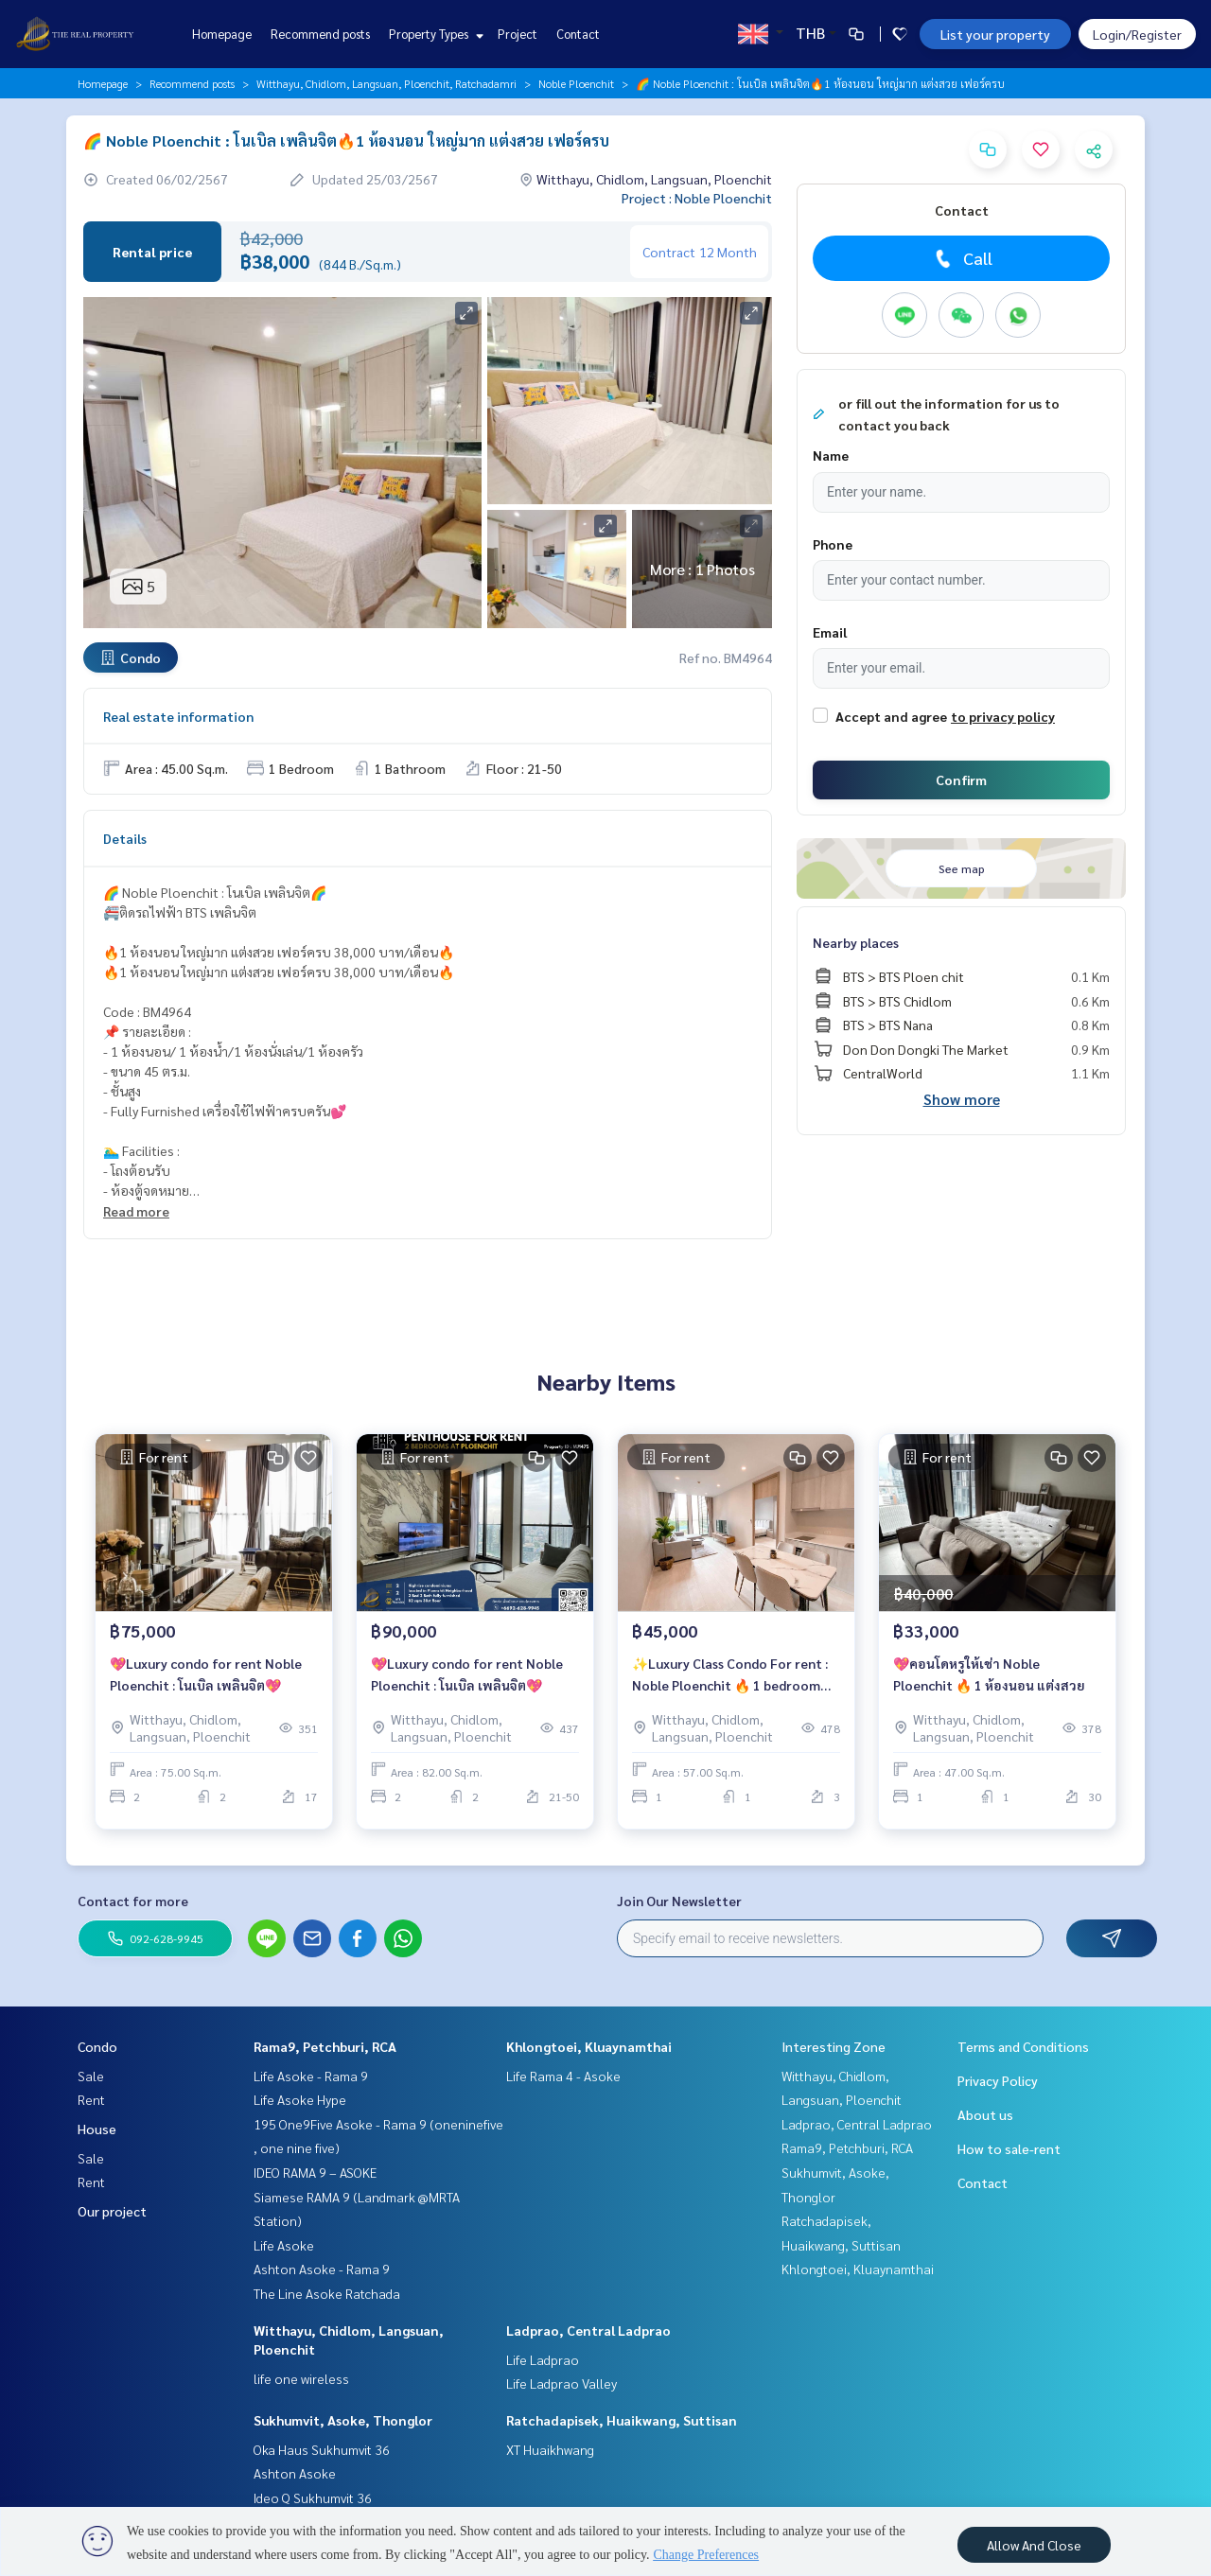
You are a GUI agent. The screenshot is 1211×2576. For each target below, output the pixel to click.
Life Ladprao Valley (561, 2383)
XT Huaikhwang (550, 2449)
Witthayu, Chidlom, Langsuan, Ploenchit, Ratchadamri (386, 83)
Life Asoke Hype (300, 2099)
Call (961, 258)
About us (985, 2114)
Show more (961, 1099)
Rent (91, 2099)
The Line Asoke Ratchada (327, 2293)
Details (125, 838)
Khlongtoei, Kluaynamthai (589, 2046)
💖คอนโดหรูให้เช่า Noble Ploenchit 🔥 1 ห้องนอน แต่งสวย (989, 1679)
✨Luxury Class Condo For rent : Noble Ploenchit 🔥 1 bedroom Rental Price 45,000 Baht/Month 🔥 (731, 1680)
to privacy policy (1003, 716)
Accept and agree (891, 716)
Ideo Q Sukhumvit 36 (313, 2497)
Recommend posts (320, 34)
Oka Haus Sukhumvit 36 (322, 2449)
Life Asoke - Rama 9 (311, 2075)
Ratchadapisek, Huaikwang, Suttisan (621, 2419)
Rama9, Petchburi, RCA (325, 2046)
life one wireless (301, 2378)
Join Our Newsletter (679, 1900)
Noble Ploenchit (576, 83)
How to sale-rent (1009, 2148)
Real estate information (178, 716)
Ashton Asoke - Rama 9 (322, 2268)
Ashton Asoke (295, 2472)
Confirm (961, 779)
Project (517, 34)
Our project (112, 2210)
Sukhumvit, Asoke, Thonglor (343, 2419)
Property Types (434, 34)
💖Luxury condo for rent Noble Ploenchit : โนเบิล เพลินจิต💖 (206, 1679)
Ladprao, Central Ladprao (588, 2330)
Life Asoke (284, 2244)
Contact (578, 34)
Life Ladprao (542, 2359)
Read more (136, 1210)
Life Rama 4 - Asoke (563, 2075)
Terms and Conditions (1023, 2046)
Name (831, 455)
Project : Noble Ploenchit (697, 197)
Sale (91, 2075)
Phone (832, 543)
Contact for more (133, 1900)
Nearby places (856, 942)
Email (830, 631)
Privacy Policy (997, 2080)
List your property (995, 34)
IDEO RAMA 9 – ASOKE (315, 2172)
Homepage (222, 34)
